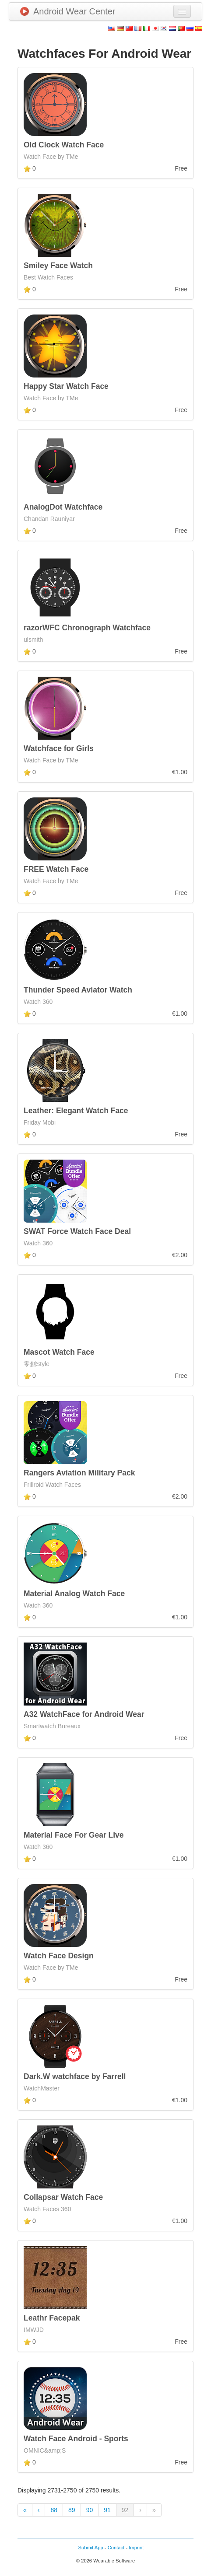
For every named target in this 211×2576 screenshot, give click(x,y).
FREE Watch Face (56, 869)
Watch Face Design (59, 1955)
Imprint (136, 2547)
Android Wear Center (68, 11)
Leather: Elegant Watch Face (76, 1110)
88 (53, 2509)
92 (125, 2509)
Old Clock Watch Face (64, 144)
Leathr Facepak (52, 2318)
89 (71, 2509)
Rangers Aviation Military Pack (79, 1472)
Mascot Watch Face (59, 1352)
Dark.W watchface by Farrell (75, 2076)
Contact (116, 2547)
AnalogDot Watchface (63, 507)
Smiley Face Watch (58, 265)
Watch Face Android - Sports (76, 2438)
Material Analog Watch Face (74, 1593)
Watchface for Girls (59, 748)
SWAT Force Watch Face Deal (77, 1231)
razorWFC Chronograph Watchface (87, 627)
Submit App (90, 2547)
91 (107, 2509)
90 (89, 2509)
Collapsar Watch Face (63, 2197)
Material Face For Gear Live (74, 1835)
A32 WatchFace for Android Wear (84, 1714)
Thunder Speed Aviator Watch (78, 990)
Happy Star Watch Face (66, 386)
